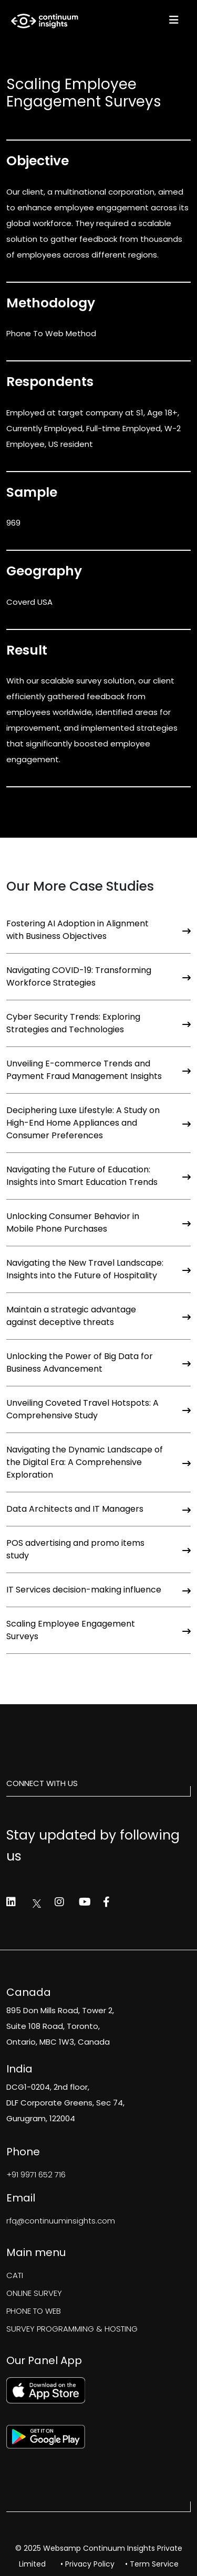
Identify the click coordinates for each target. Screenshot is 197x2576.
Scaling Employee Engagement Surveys (98, 1630)
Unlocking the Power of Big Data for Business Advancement (98, 1362)
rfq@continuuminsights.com (60, 2220)
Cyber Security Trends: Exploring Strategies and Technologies (98, 1023)
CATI (14, 2275)
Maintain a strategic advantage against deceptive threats (98, 1315)
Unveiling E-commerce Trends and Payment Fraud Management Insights (98, 1069)
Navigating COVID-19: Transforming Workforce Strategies (98, 976)
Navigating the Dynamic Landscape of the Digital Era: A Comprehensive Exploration (98, 1462)
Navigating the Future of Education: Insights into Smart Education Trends (98, 1175)
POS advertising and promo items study (98, 1549)
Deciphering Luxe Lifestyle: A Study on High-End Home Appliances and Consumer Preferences (98, 1122)
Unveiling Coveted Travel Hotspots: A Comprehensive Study (98, 1409)
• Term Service (152, 2564)
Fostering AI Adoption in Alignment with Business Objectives (98, 929)
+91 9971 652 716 (36, 2174)
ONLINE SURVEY (34, 2293)
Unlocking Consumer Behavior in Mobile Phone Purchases (98, 1222)
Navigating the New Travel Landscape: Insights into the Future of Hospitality (98, 1269)
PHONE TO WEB (33, 2310)
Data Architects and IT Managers (98, 1509)
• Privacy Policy (87, 2564)
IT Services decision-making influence (98, 1590)
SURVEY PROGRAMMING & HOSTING (72, 2328)
